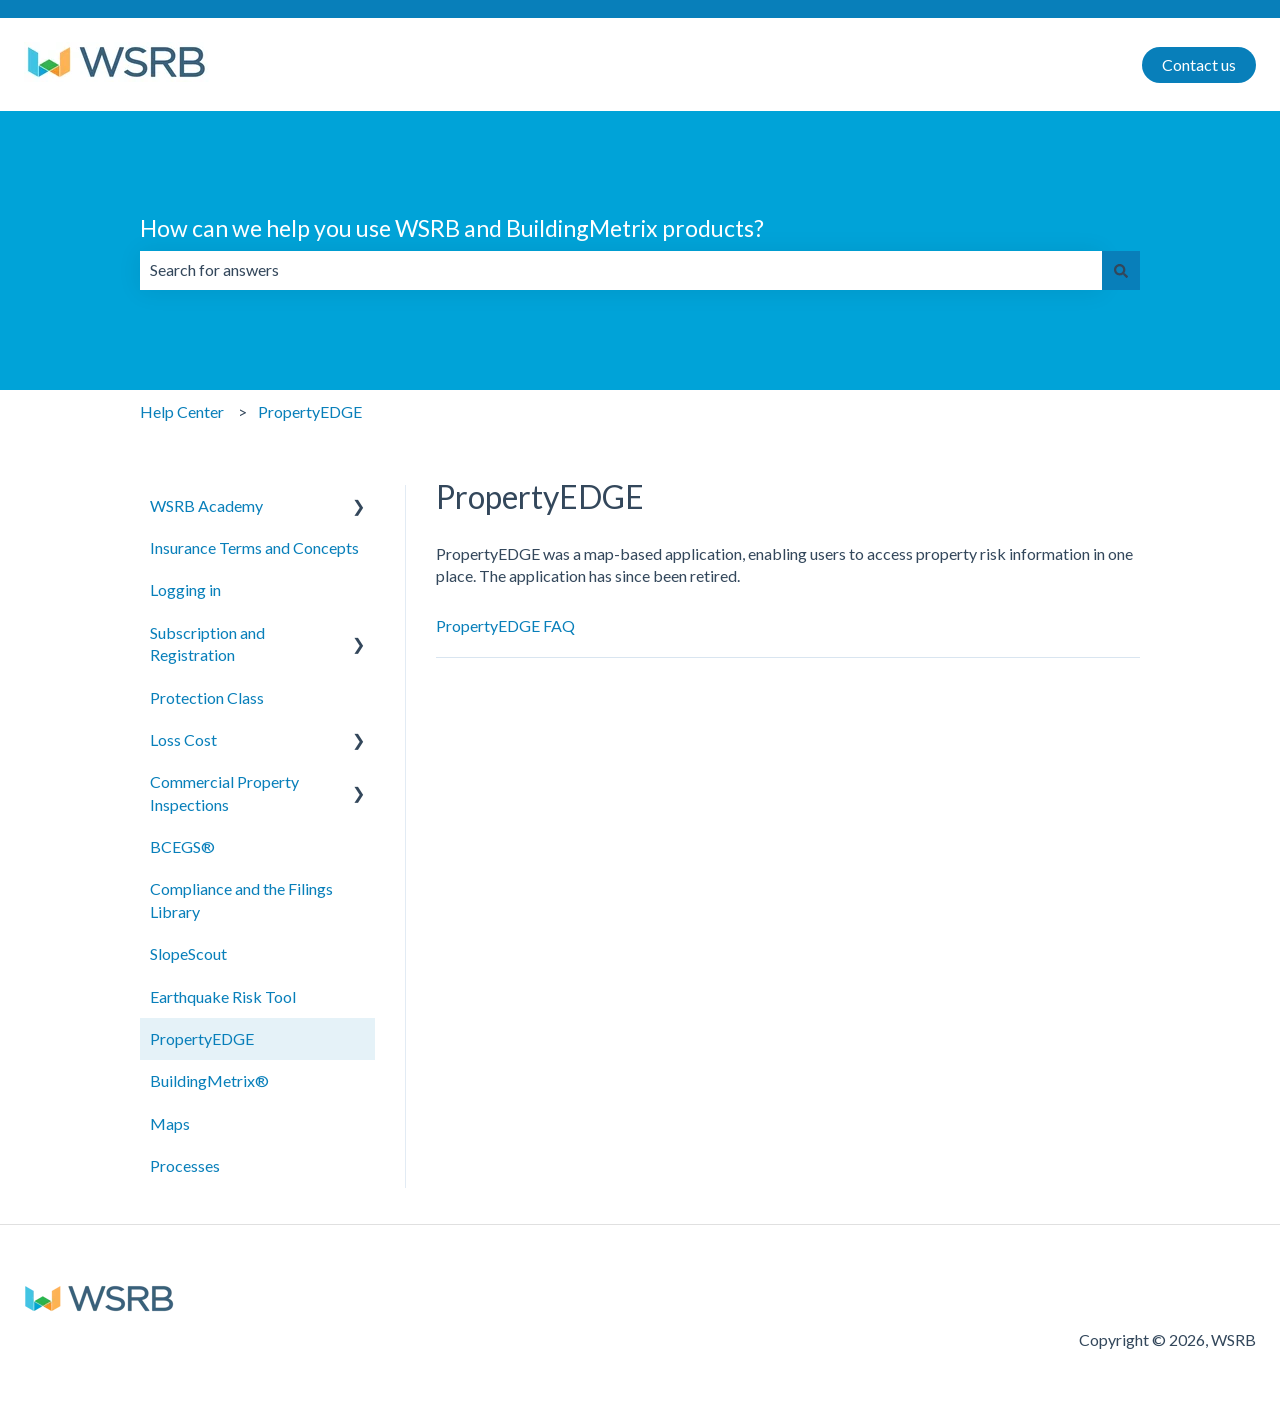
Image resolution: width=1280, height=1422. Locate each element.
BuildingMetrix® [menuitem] (209, 1080)
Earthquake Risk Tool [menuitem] (223, 996)
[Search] (1121, 270)
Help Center (182, 411)
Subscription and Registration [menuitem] (207, 643)
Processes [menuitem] (185, 1165)
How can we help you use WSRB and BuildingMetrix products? (452, 228)
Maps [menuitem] (170, 1123)
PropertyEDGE (310, 411)
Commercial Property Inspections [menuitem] (224, 792)
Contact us (1199, 64)
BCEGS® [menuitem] (182, 846)
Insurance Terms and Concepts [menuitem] (254, 547)
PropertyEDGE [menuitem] (202, 1038)
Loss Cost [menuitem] (183, 739)
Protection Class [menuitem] (207, 697)
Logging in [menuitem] (185, 589)
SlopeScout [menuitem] (188, 953)
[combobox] (621, 270)
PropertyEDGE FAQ (505, 625)
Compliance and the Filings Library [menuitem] (241, 899)
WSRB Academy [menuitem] (206, 505)
